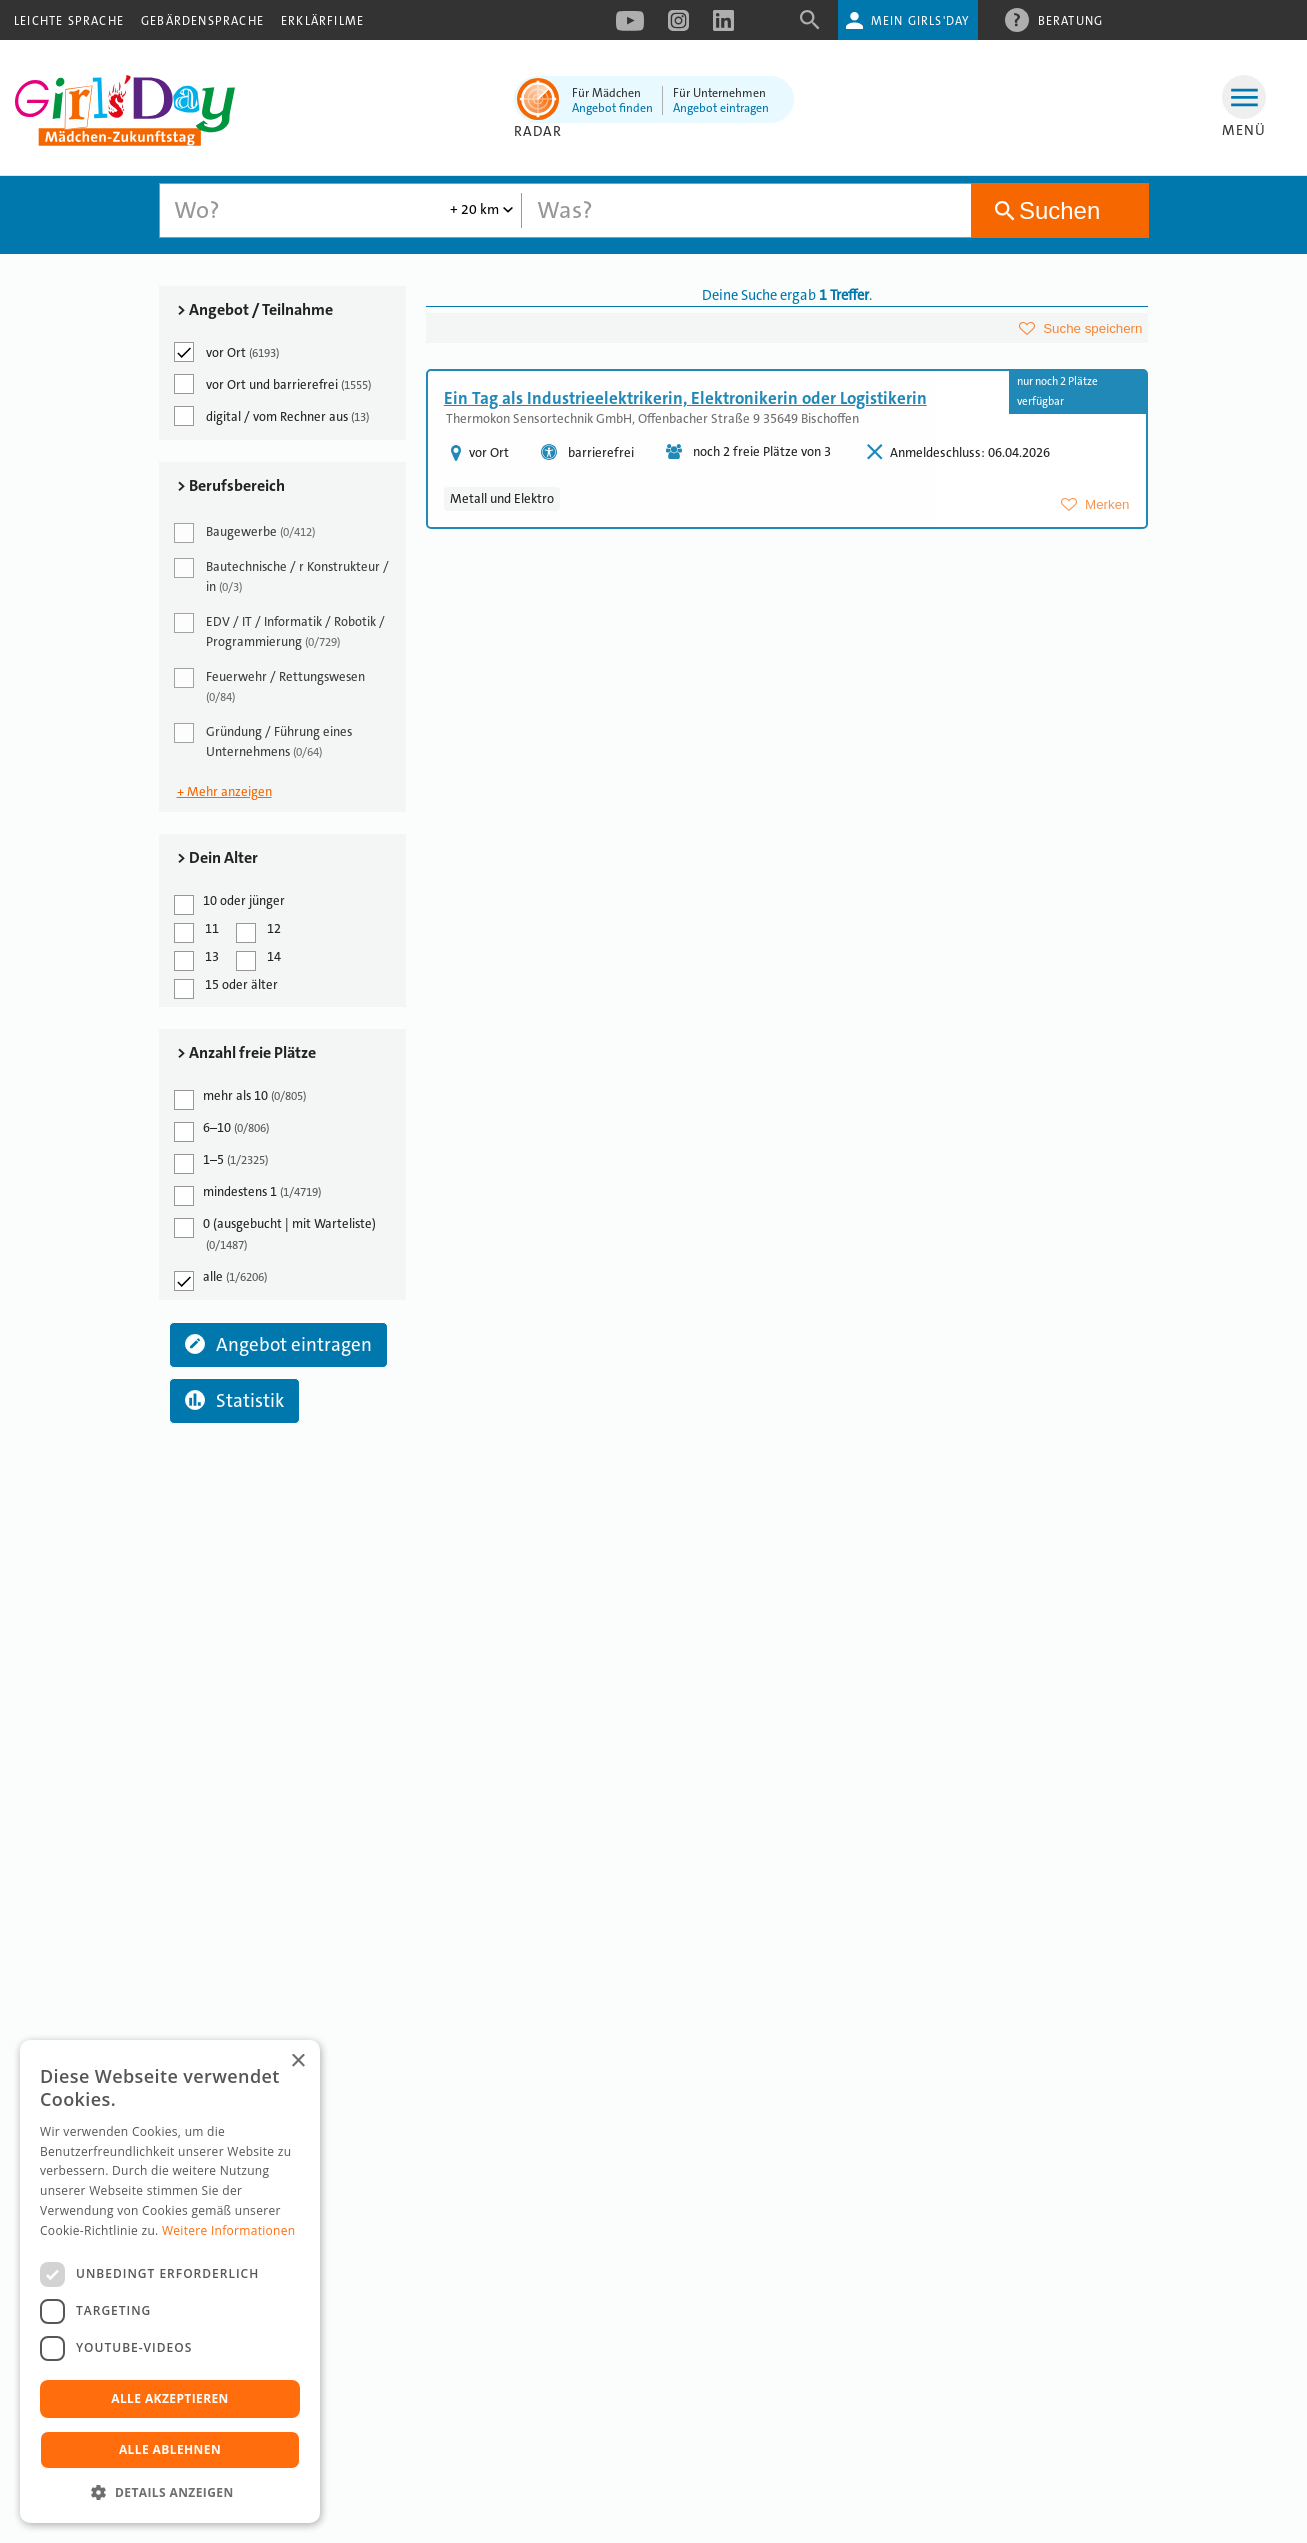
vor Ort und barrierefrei (274, 384)
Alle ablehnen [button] (170, 2449)
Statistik (234, 1400)
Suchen (1059, 210)
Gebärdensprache (202, 21)
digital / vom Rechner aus (273, 416)
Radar (538, 131)
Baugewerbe (246, 533)
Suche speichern (1092, 328)
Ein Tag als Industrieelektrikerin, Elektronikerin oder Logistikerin (685, 398)
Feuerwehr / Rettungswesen (271, 686)
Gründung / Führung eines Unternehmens (264, 741)
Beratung (1071, 20)
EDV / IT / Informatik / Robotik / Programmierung (281, 631)
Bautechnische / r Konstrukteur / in (283, 576)
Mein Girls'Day (920, 21)
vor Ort (228, 352)
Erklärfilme (322, 21)
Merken (1107, 504)
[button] (170, 2492)
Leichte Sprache (69, 21)
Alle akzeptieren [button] (170, 2398)
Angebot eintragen (721, 108)
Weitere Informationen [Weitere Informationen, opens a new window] (229, 2230)
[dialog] (170, 2281)
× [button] (297, 2061)
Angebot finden (612, 108)
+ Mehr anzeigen (224, 791)
